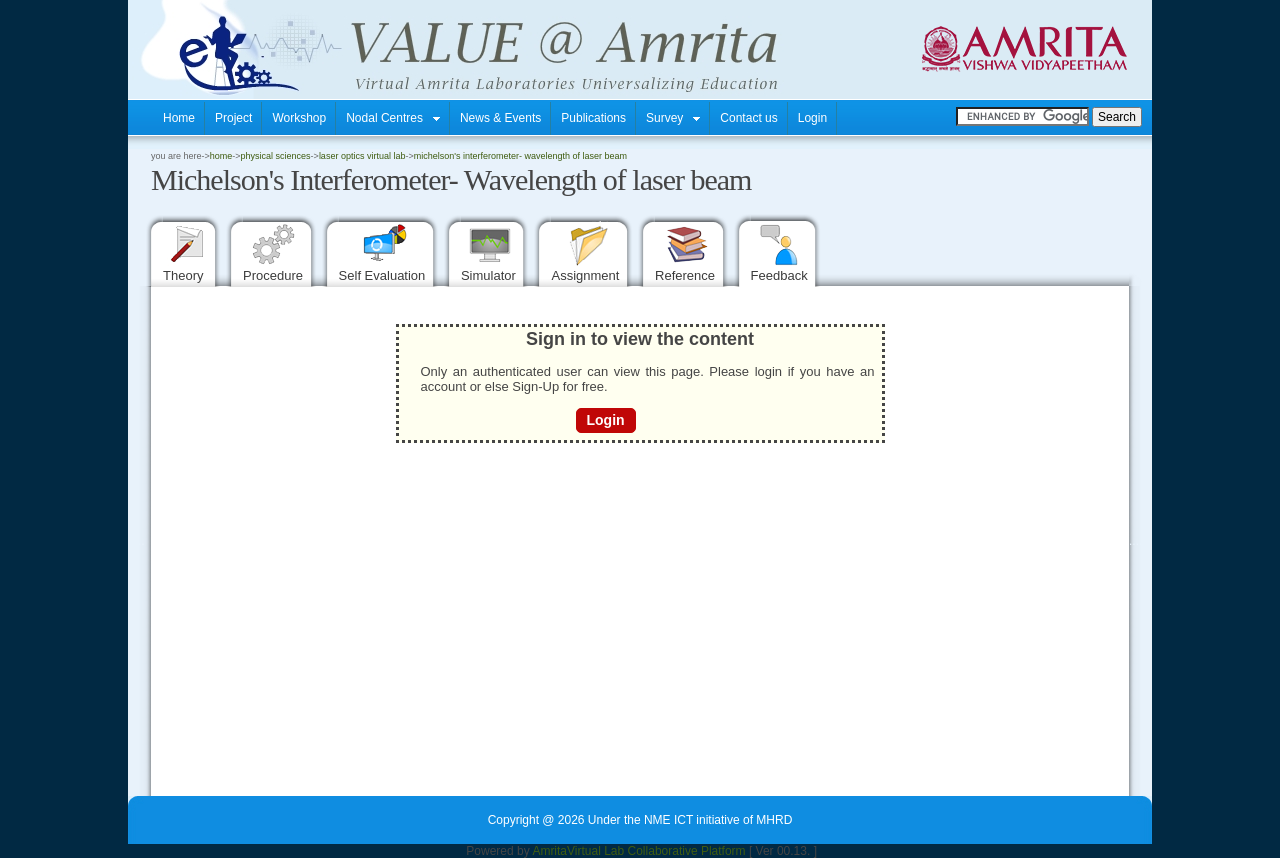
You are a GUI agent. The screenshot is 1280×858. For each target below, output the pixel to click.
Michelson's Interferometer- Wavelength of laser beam (520, 156)
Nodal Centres (393, 118)
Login (812, 118)
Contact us (748, 118)
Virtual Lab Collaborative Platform (656, 851)
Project (233, 118)
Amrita (549, 851)
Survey (673, 118)
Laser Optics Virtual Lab (362, 156)
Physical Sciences (276, 156)
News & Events (500, 118)
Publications (593, 118)
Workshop (299, 118)
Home (179, 118)
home (221, 156)
